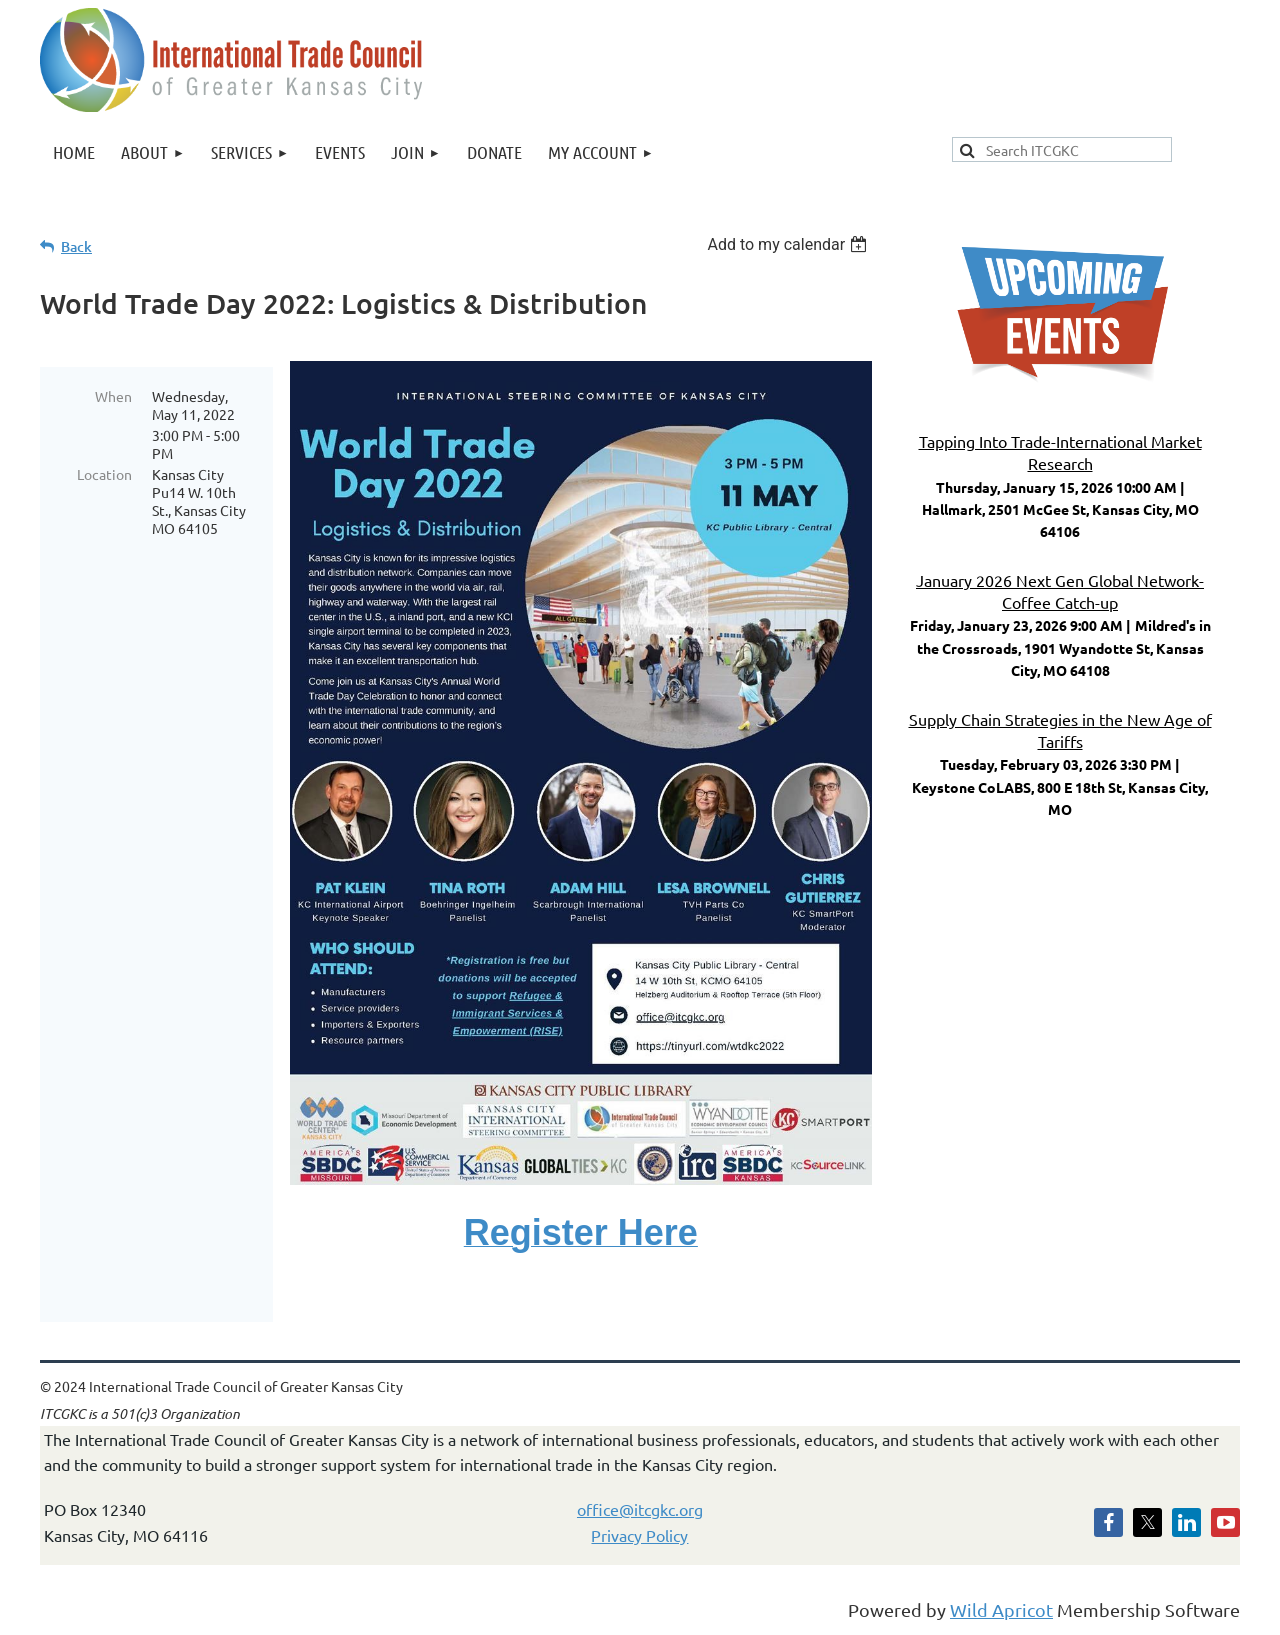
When (113, 396)
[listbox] (789, 244)
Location (104, 474)
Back (76, 246)
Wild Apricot (1001, 1609)
